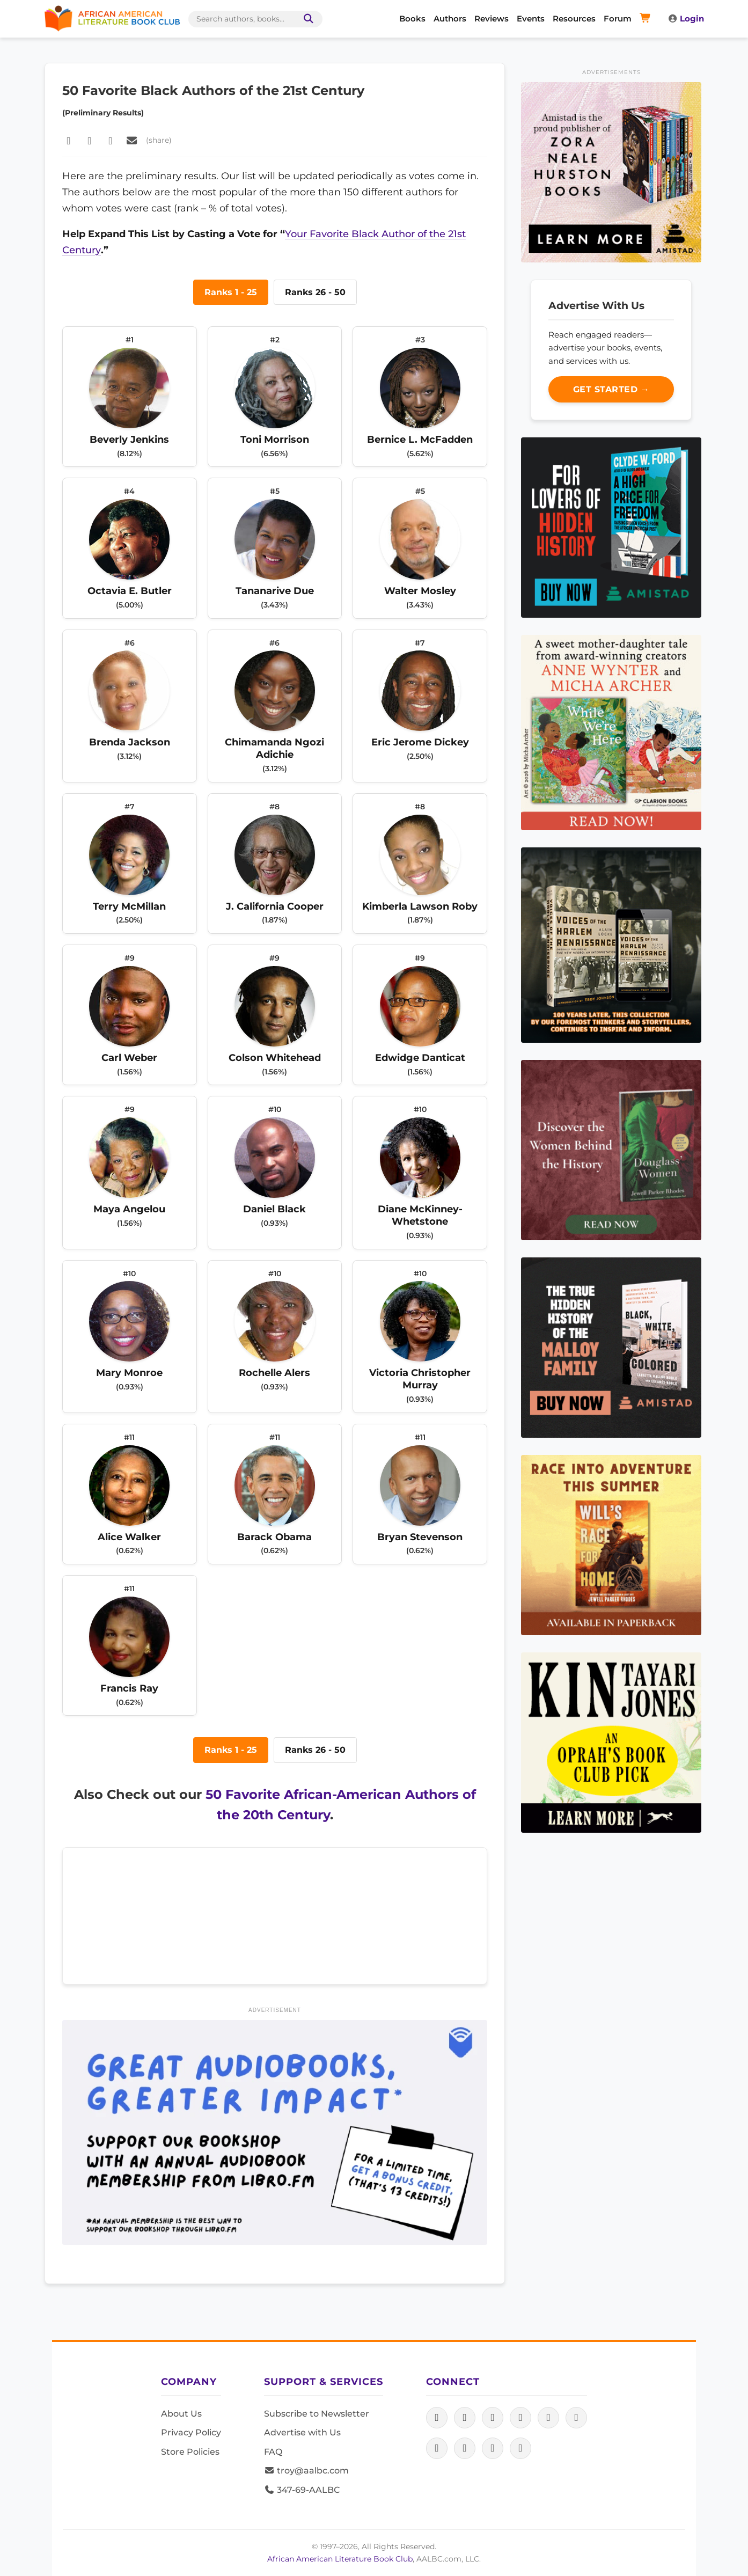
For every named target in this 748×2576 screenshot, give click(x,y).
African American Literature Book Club (340, 2559)
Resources (574, 18)
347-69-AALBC (302, 2490)
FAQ (273, 2452)
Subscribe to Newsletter (316, 2414)
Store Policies (190, 2452)
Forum (618, 18)
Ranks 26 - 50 (315, 292)
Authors (450, 18)
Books (412, 18)
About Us (181, 2414)
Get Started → (611, 389)
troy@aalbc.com (306, 2470)
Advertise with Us (302, 2432)
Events (531, 18)
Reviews (491, 18)
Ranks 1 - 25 (230, 292)
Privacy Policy (191, 2432)
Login (686, 18)
